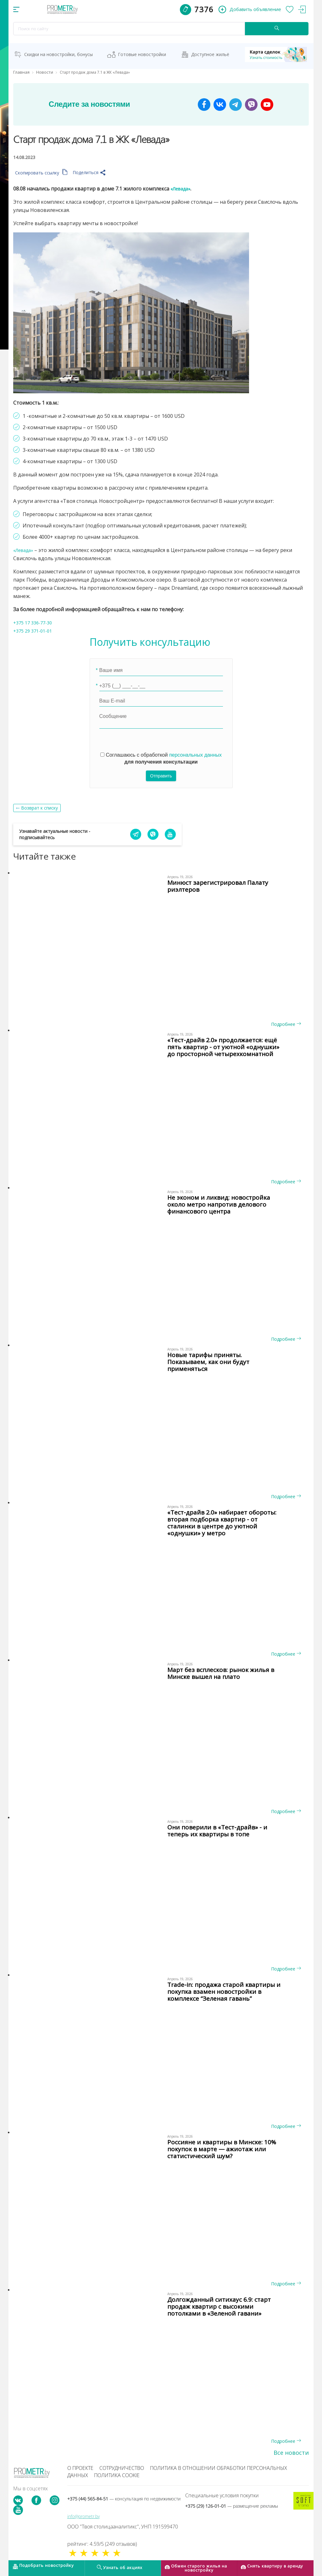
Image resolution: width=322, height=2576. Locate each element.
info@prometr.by (83, 2516)
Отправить (161, 775)
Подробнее (286, 1024)
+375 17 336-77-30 (35, 622)
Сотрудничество (121, 2468)
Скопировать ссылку (41, 173)
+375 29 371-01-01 (35, 630)
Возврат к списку (39, 808)
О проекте (80, 2468)
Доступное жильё (210, 54)
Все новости (291, 2452)
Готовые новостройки (142, 54)
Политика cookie (117, 2475)
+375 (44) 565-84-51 (123, 2499)
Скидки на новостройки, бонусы (58, 54)
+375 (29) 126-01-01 (231, 2506)
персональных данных (195, 755)
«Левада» (182, 188)
